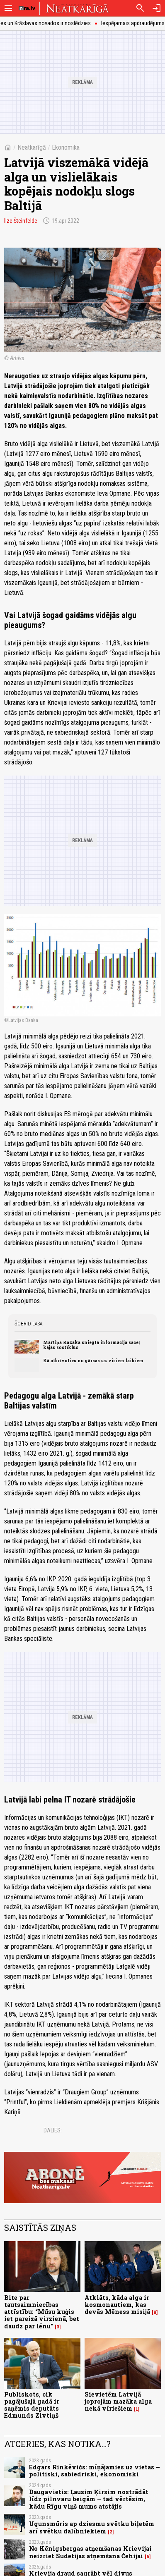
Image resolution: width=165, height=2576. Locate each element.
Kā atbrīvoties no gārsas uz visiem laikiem (93, 1360)
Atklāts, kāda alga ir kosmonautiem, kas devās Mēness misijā (117, 2305)
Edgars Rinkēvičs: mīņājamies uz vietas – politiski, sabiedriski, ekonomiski (94, 2470)
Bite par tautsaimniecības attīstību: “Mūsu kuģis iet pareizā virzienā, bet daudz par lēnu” (41, 2312)
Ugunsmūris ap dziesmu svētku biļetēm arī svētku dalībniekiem (91, 2527)
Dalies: (53, 2130)
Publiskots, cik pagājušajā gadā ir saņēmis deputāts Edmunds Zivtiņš (31, 2405)
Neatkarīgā (31, 147)
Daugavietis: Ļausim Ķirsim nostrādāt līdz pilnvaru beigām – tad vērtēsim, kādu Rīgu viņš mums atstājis (88, 2499)
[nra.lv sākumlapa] (27, 8)
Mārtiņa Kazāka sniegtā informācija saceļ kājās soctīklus (91, 1344)
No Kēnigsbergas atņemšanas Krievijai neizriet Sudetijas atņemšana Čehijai (90, 2552)
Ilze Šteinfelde (20, 220)
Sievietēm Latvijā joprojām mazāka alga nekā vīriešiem (118, 2401)
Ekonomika (66, 147)
